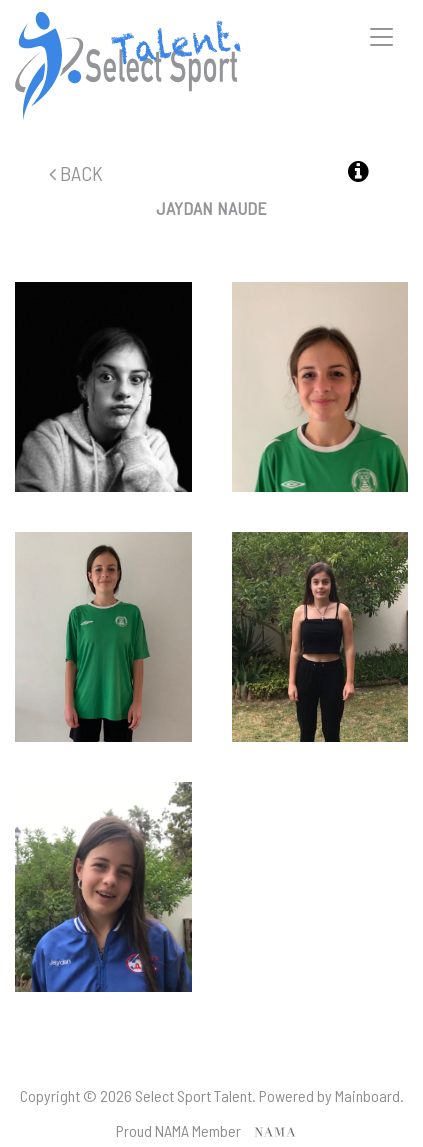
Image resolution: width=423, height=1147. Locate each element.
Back (76, 173)
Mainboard (367, 1095)
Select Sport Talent (130, 66)
